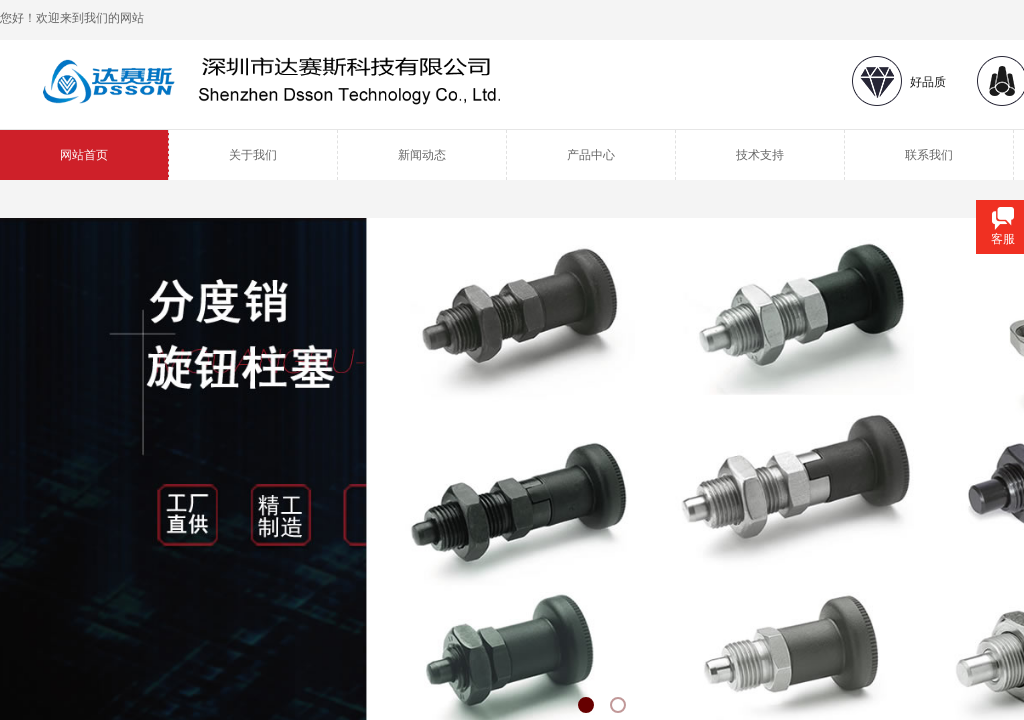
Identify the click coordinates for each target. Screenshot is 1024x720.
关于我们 (253, 155)
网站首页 (84, 155)
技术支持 (760, 155)
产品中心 (591, 155)
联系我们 (929, 155)
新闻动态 (422, 155)
